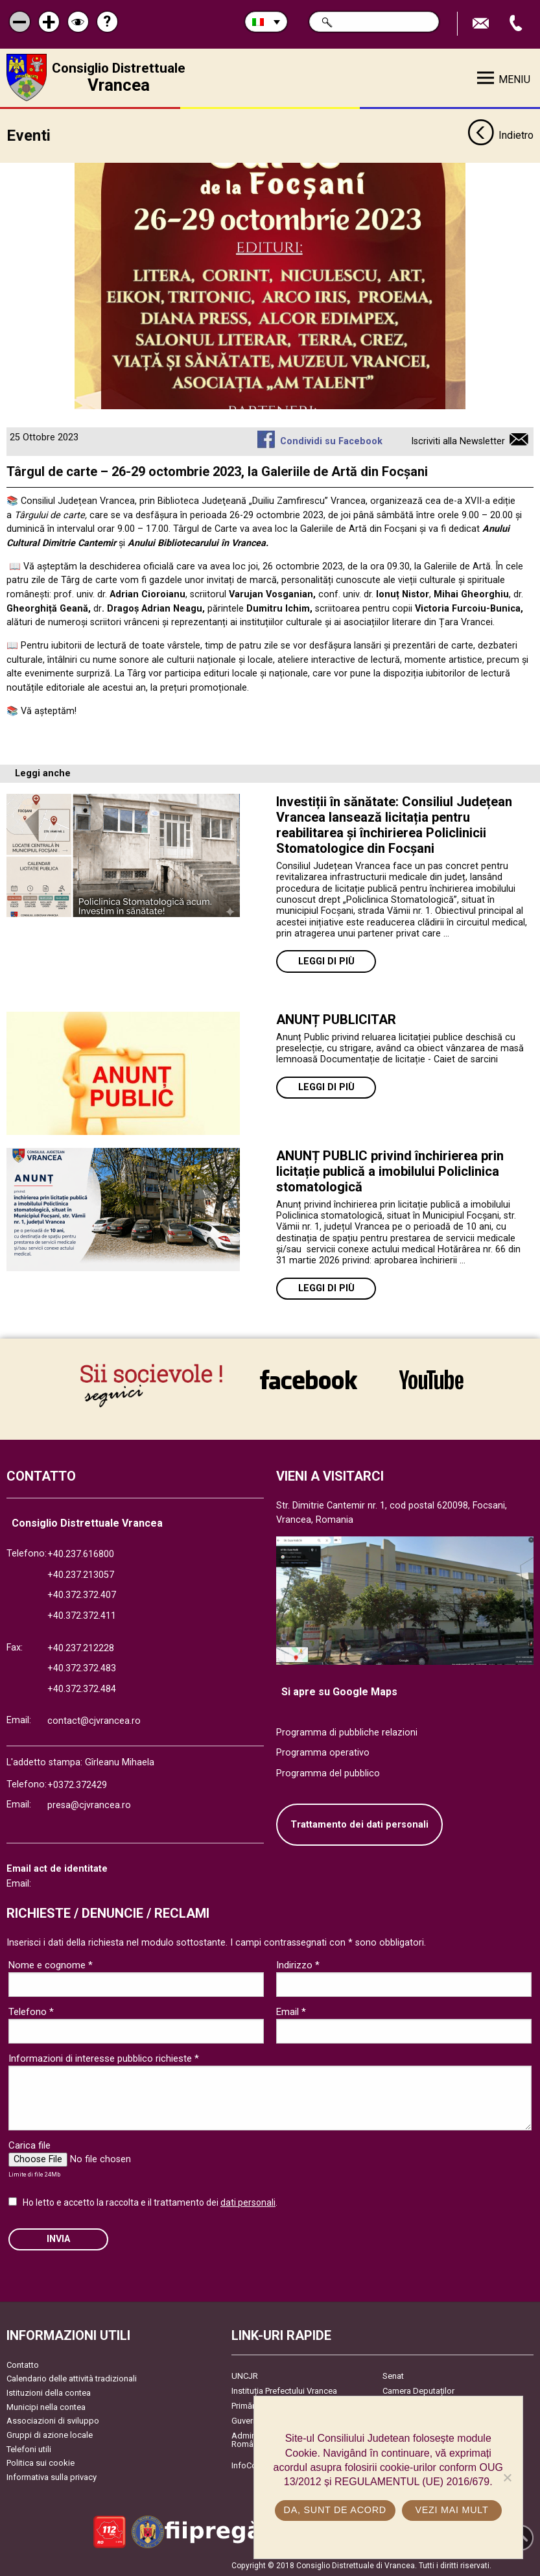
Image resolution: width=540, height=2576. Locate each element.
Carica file (29, 2144)
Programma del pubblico (328, 1772)
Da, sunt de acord (335, 2510)
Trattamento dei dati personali (359, 1822)
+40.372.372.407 (81, 1593)
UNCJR (244, 2374)
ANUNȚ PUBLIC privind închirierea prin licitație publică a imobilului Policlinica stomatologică (390, 1170)
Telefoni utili (28, 2447)
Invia (58, 2237)
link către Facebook (308, 1379)
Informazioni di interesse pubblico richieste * (103, 2057)
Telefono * (31, 2010)
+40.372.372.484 (81, 1687)
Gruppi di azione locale (49, 2434)
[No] (506, 2477)
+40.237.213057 (80, 1573)
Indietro (500, 135)
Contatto (22, 2363)
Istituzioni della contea (48, 2391)
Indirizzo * (298, 1964)
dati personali (248, 2201)
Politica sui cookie (40, 2461)
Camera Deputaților (418, 2389)
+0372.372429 (77, 1783)
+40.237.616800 (80, 1552)
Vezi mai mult (451, 2510)
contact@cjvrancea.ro (94, 1719)
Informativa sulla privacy (51, 2476)
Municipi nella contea (46, 2406)
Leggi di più (326, 960)
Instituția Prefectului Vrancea (284, 2389)
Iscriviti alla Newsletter (458, 440)
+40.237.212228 (80, 1646)
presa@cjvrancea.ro (89, 1803)
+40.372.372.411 (81, 1614)
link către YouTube (431, 1379)
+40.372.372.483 (81, 1667)
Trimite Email (482, 23)
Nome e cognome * (50, 1964)
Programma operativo (323, 1751)
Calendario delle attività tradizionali (71, 2377)
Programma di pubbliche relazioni (346, 1731)
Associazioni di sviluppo (52, 2419)
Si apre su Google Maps (339, 1690)
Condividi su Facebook (331, 440)
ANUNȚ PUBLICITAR (336, 1018)
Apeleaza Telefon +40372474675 (517, 23)
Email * (291, 2010)
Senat (393, 2374)
